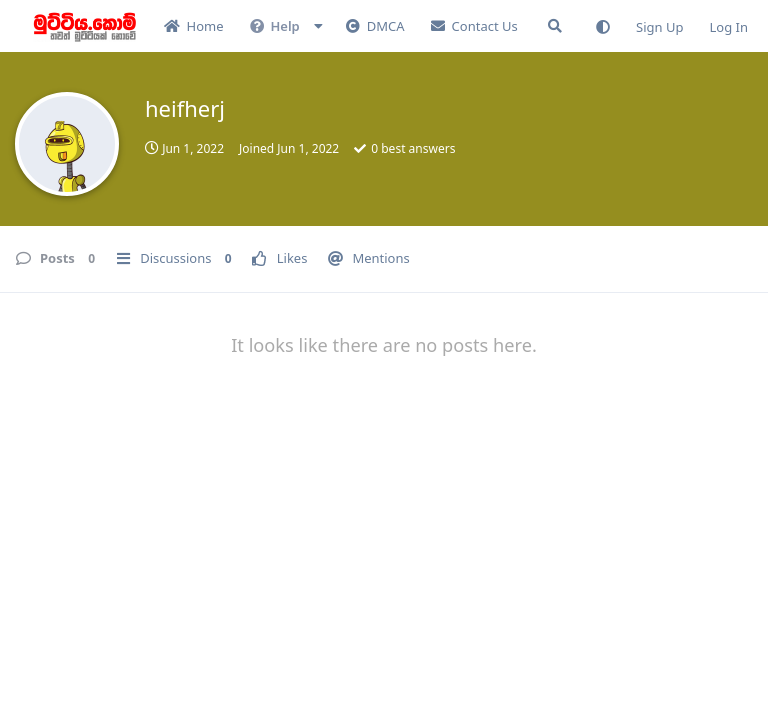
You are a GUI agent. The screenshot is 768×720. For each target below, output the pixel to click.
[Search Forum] (555, 26)
